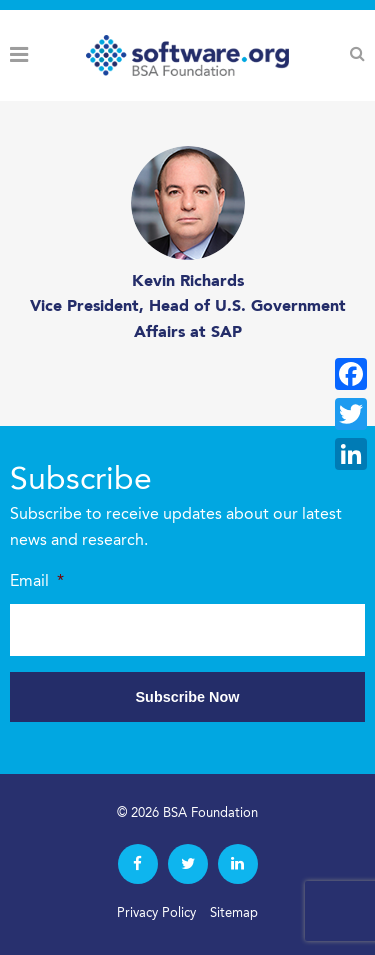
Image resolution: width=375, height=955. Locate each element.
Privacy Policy (156, 913)
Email (37, 582)
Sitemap (234, 913)
